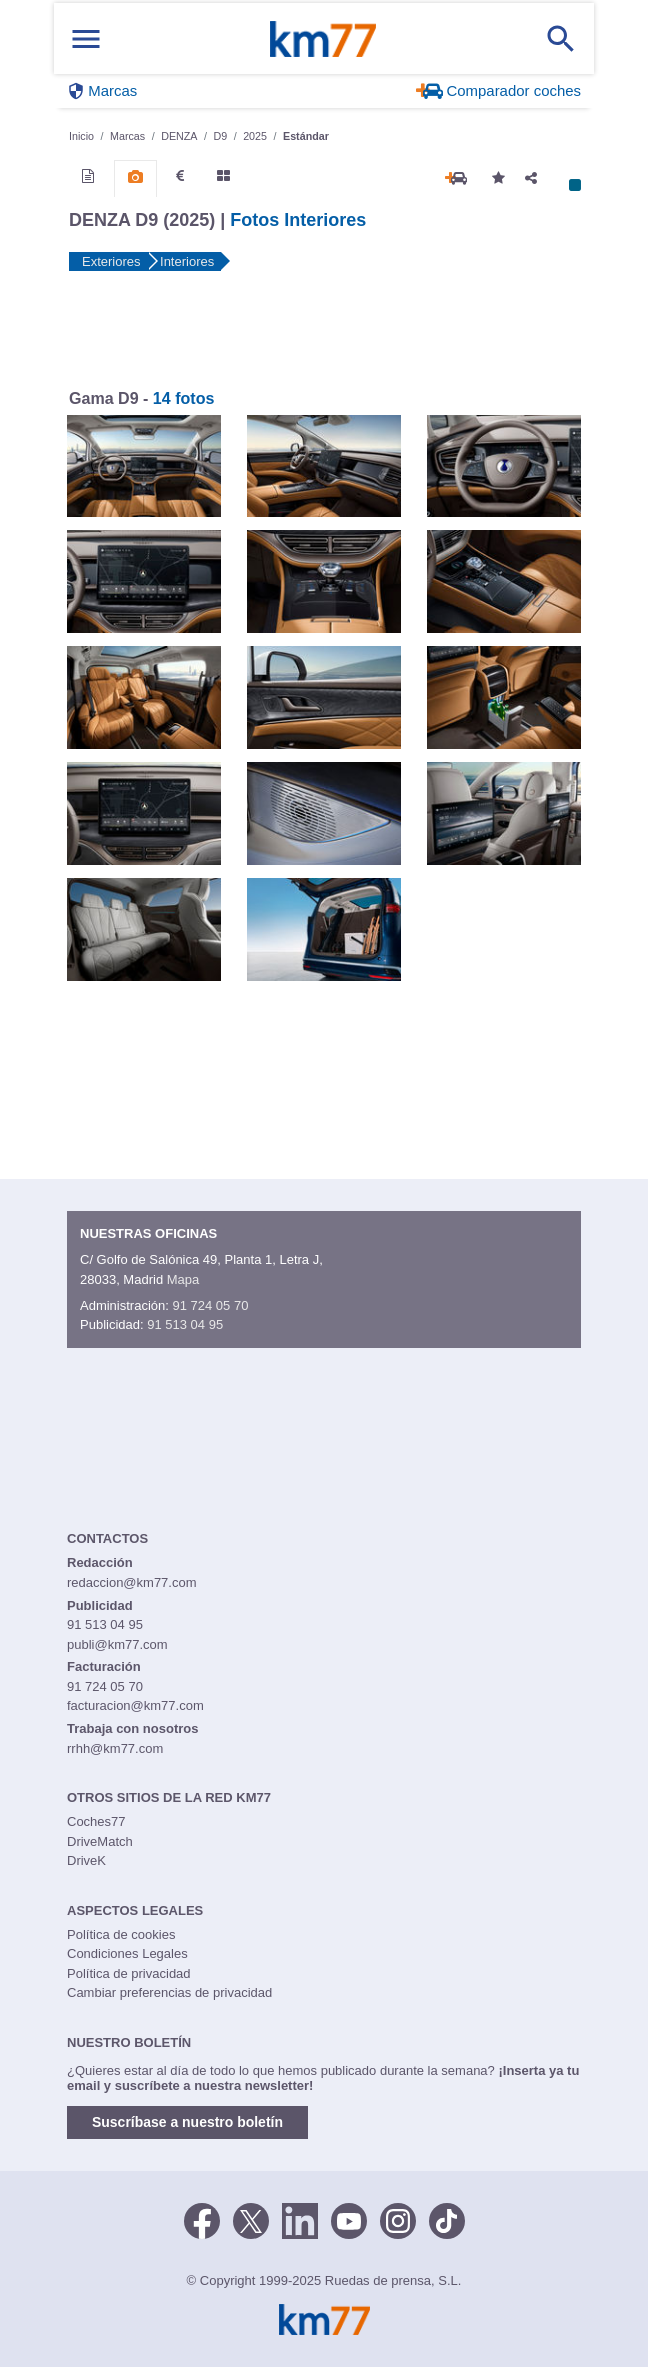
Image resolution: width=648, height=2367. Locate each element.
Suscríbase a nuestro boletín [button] (187, 2122)
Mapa (183, 1279)
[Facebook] (202, 2219)
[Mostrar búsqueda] (561, 39)
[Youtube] (349, 2219)
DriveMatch (100, 1841)
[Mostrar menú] (86, 38)
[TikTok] (447, 2219)
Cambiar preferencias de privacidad (169, 1992)
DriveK (86, 1860)
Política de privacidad (129, 1973)
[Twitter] (251, 2219)
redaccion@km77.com (132, 1582)
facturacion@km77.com (135, 1705)
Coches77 (96, 1821)
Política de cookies (121, 1934)
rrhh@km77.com (115, 1748)
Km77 (323, 39)
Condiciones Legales (127, 1953)
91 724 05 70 (210, 1305)
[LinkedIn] (300, 2219)
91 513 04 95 (185, 1324)
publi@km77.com (117, 1644)
